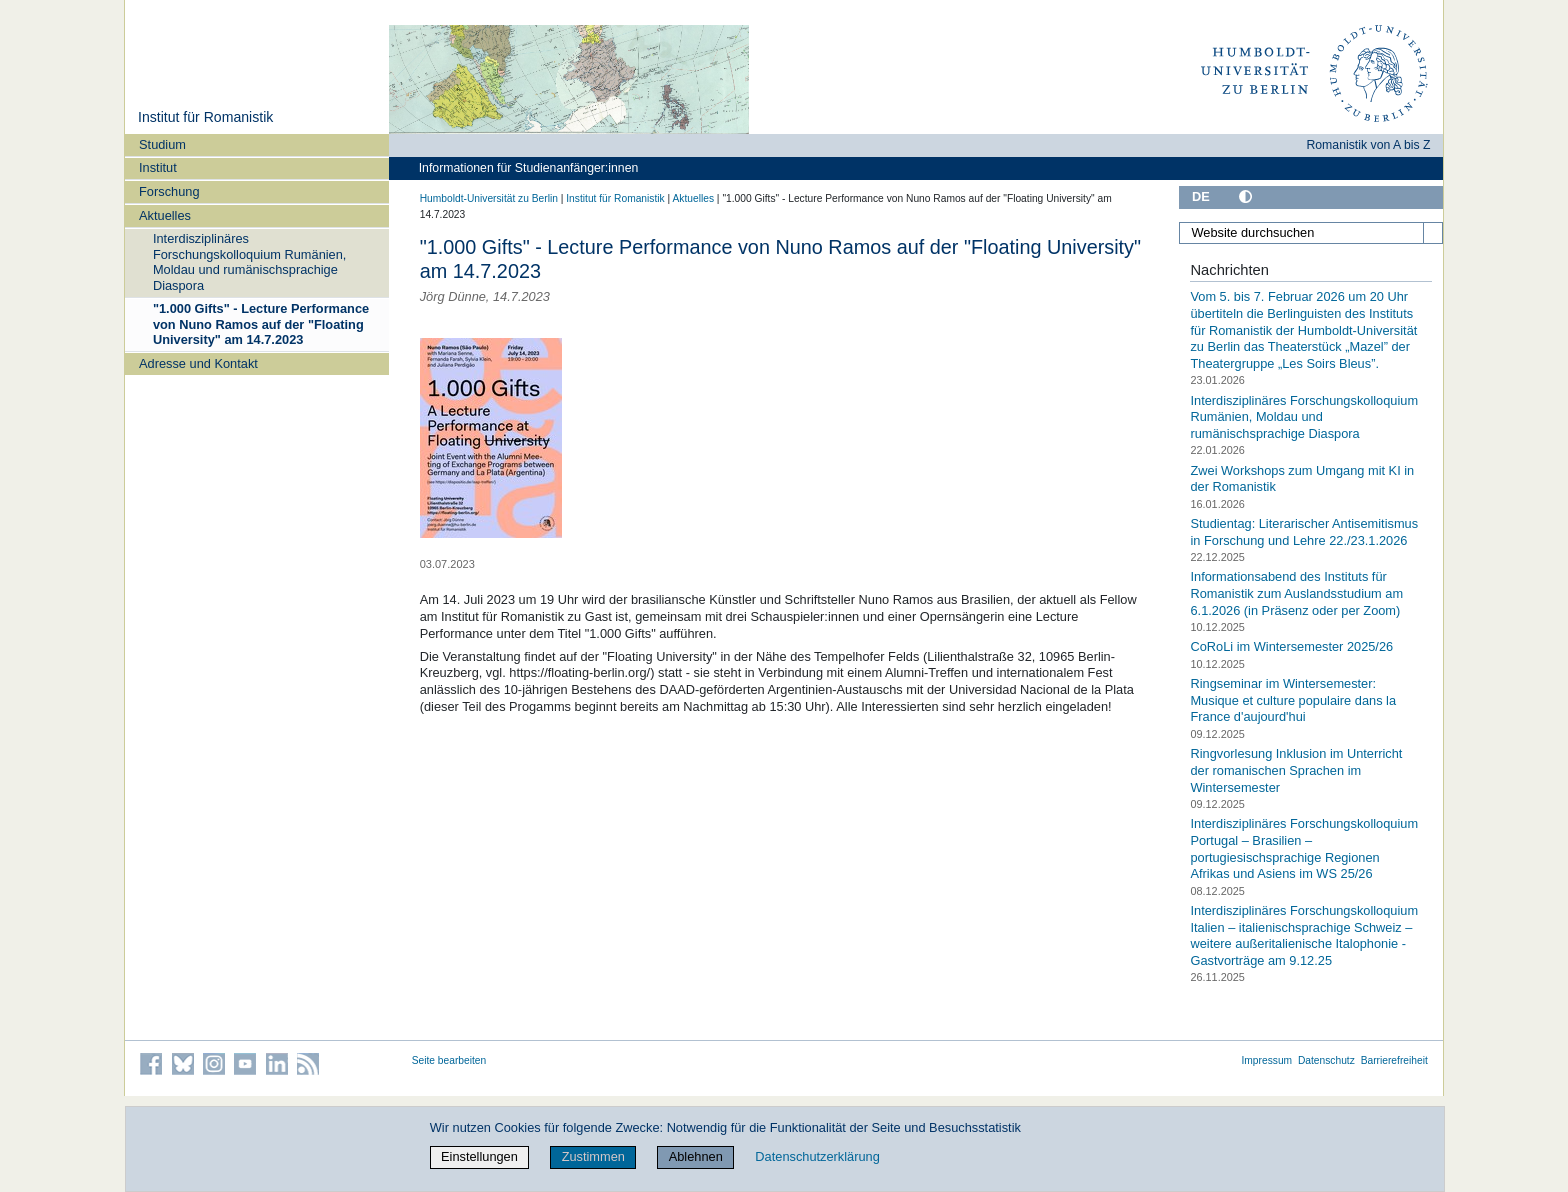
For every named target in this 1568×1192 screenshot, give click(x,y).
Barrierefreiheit (1394, 1060)
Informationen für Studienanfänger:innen (529, 168)
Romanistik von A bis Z (1368, 145)
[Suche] (1433, 233)
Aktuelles (165, 215)
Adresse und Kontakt (198, 363)
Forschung (169, 191)
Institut (158, 167)
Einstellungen (479, 1156)
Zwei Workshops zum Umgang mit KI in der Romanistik (1302, 478)
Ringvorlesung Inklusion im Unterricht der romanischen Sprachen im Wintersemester (1296, 770)
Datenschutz (1326, 1060)
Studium (162, 144)
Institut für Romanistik (205, 117)
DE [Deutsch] (1201, 196)
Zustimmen (593, 1156)
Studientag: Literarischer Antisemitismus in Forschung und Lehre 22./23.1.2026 (1304, 532)
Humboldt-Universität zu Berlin (489, 198)
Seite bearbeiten (449, 1060)
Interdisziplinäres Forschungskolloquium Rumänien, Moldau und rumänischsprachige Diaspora (249, 261)
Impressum (1266, 1060)
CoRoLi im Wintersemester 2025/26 (1291, 646)
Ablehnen (696, 1156)
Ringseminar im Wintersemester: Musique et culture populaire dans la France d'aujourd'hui (1293, 700)
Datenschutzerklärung (817, 1156)
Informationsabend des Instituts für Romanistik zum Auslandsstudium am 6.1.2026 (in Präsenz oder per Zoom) (1296, 593)
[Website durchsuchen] (1311, 233)
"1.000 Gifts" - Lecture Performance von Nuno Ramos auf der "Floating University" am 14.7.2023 (261, 324)
